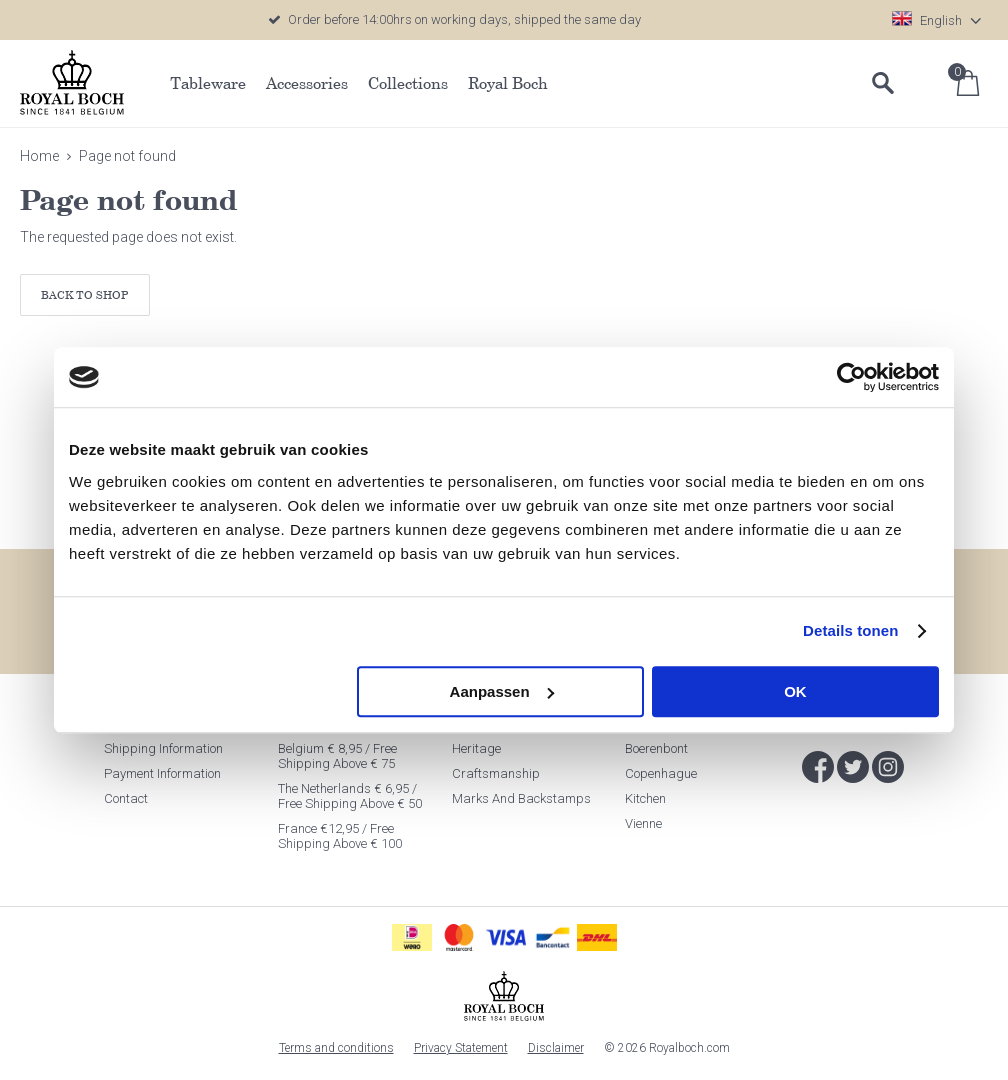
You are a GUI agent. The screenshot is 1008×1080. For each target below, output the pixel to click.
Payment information (162, 773)
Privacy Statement (461, 1048)
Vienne (643, 823)
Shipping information (163, 748)
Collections (408, 83)
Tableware (208, 83)
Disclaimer (556, 1048)
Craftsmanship (496, 773)
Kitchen (645, 798)
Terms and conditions (336, 1048)
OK (795, 691)
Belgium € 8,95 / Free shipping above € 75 (337, 756)
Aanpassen (502, 691)
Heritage (476, 748)
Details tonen (850, 630)
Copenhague (661, 773)
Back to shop (85, 294)
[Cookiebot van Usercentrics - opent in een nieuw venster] (851, 377)
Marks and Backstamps (521, 798)
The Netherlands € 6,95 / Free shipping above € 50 (350, 796)
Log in (928, 83)
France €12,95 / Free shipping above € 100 (340, 836)
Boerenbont (656, 748)
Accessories (307, 83)
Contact (126, 798)
